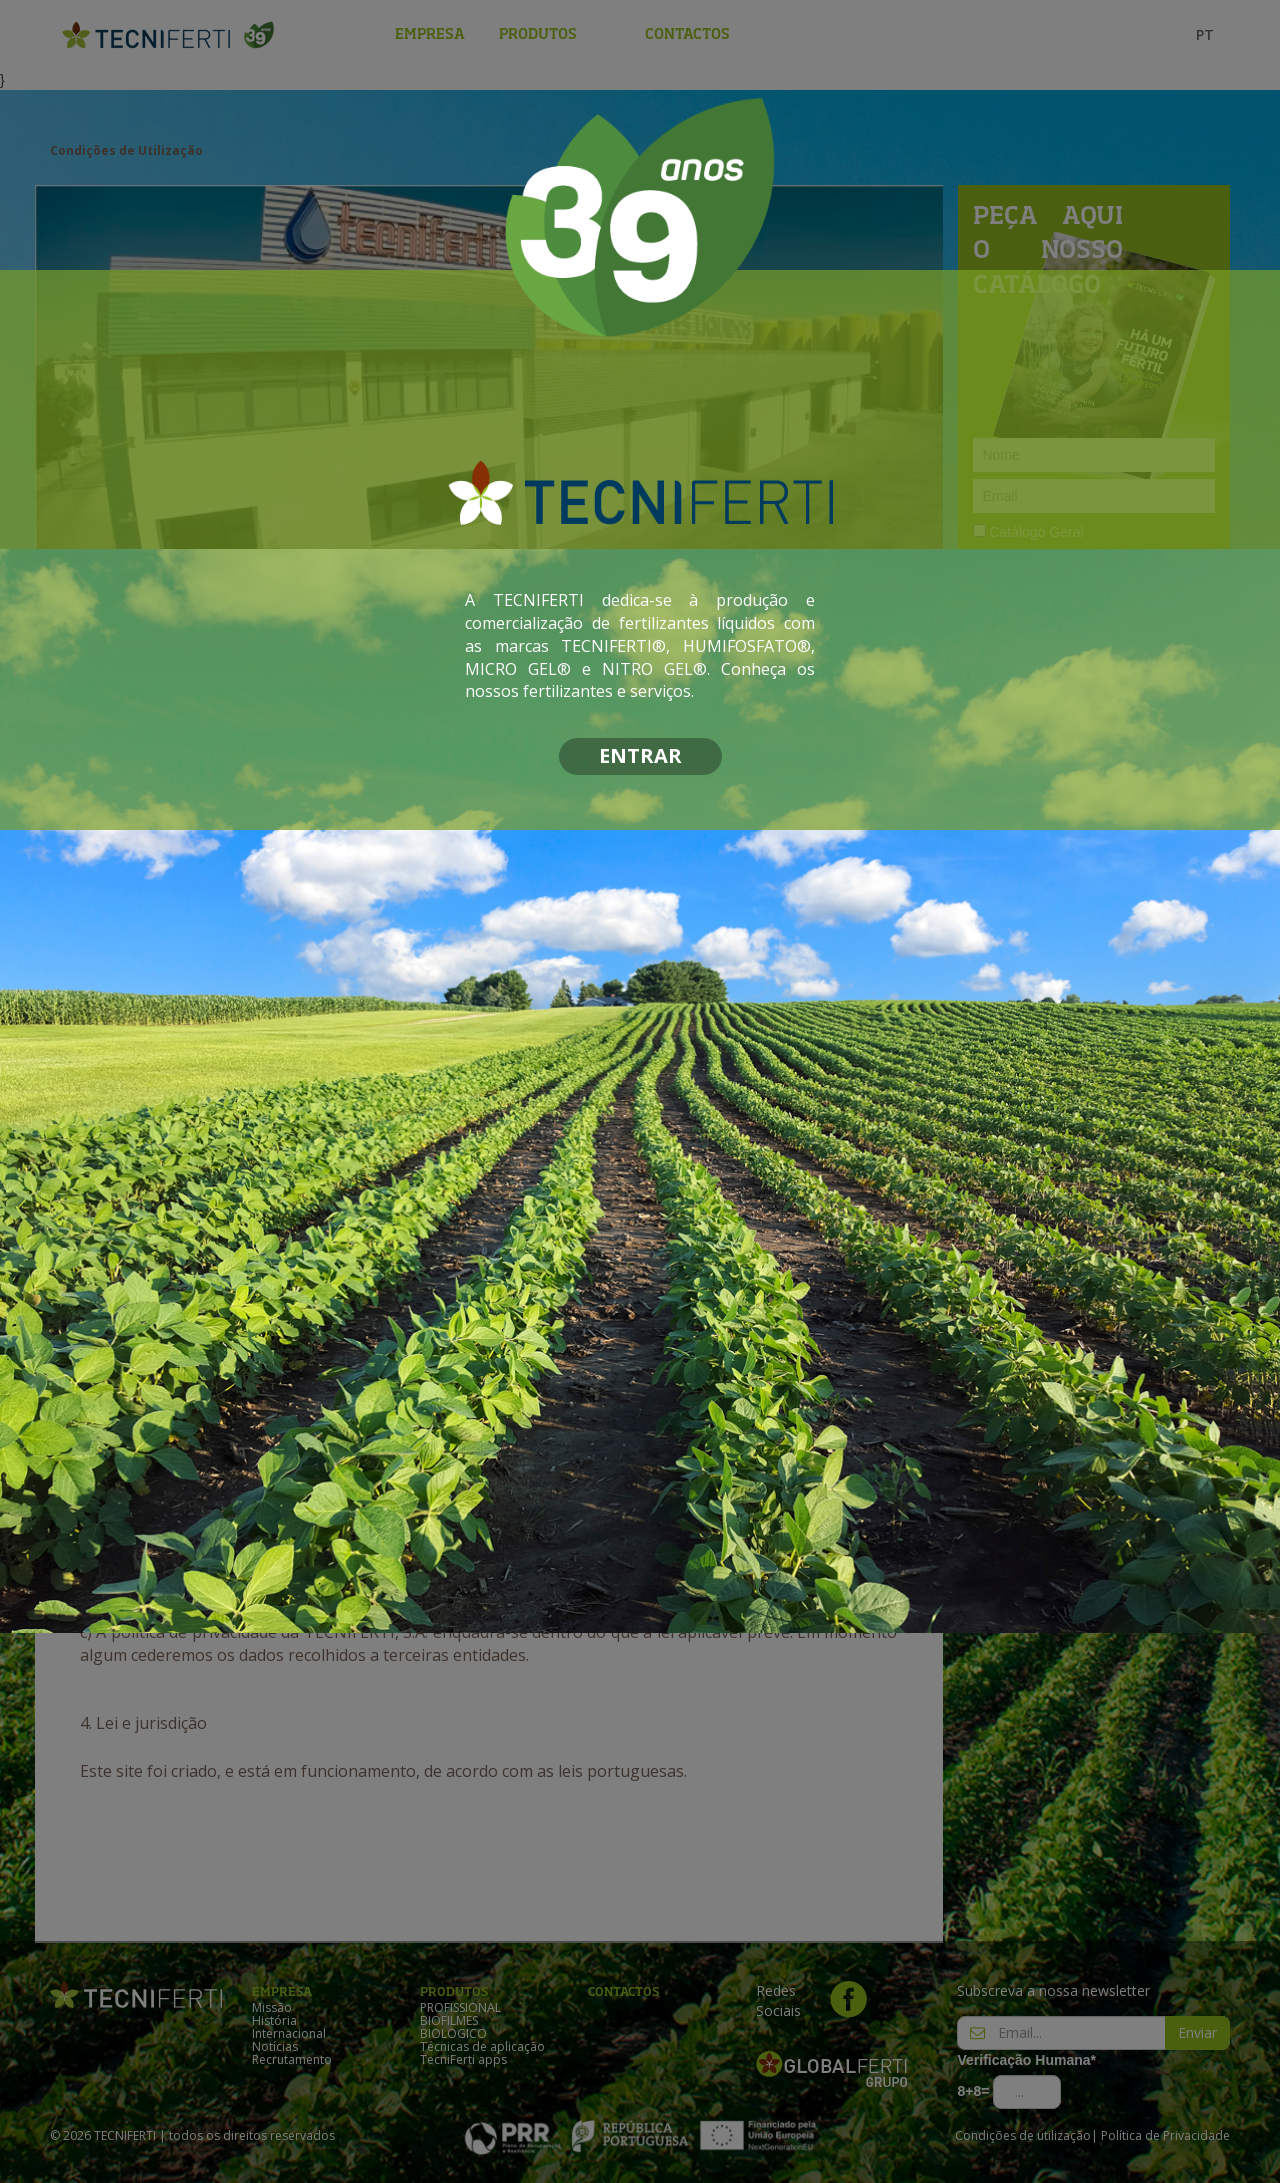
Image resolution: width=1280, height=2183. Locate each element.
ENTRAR (640, 755)
